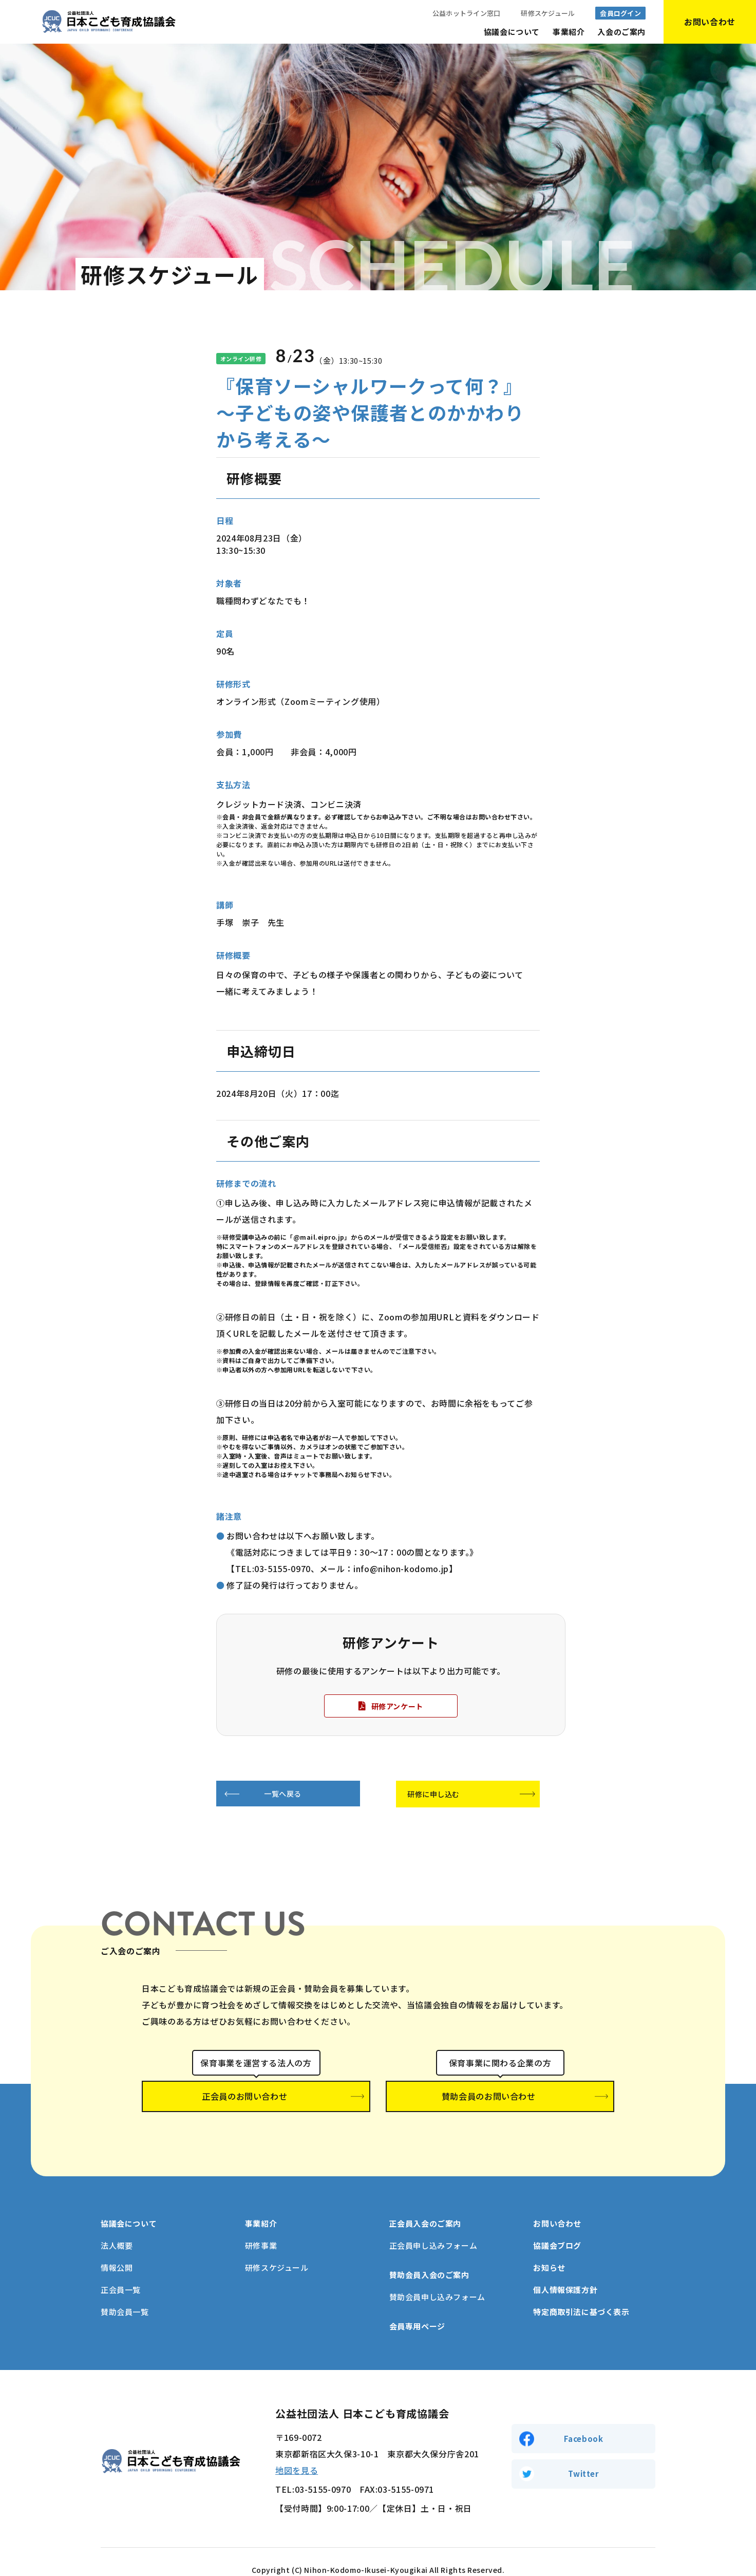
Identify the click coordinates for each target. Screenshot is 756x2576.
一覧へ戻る (280, 1794)
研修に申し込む (437, 1794)
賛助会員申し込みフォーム (437, 2280)
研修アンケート (397, 1706)
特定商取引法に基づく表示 (581, 2295)
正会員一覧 (121, 2273)
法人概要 (117, 2229)
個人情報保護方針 (565, 2273)
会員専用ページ (417, 2310)
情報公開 (117, 2251)
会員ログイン (620, 13)
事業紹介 (568, 31)
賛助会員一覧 (125, 2295)
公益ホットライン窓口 (466, 13)
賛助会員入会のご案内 (429, 2258)
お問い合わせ (557, 2207)
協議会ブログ (557, 2229)
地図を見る (296, 2454)
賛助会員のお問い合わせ (500, 2098)
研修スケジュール (548, 13)
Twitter (583, 2459)
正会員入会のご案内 (425, 2207)
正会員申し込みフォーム (433, 2229)
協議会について (512, 31)
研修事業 (261, 2229)
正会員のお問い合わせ (256, 2098)
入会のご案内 (621, 31)
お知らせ (549, 2251)
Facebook (583, 2421)
